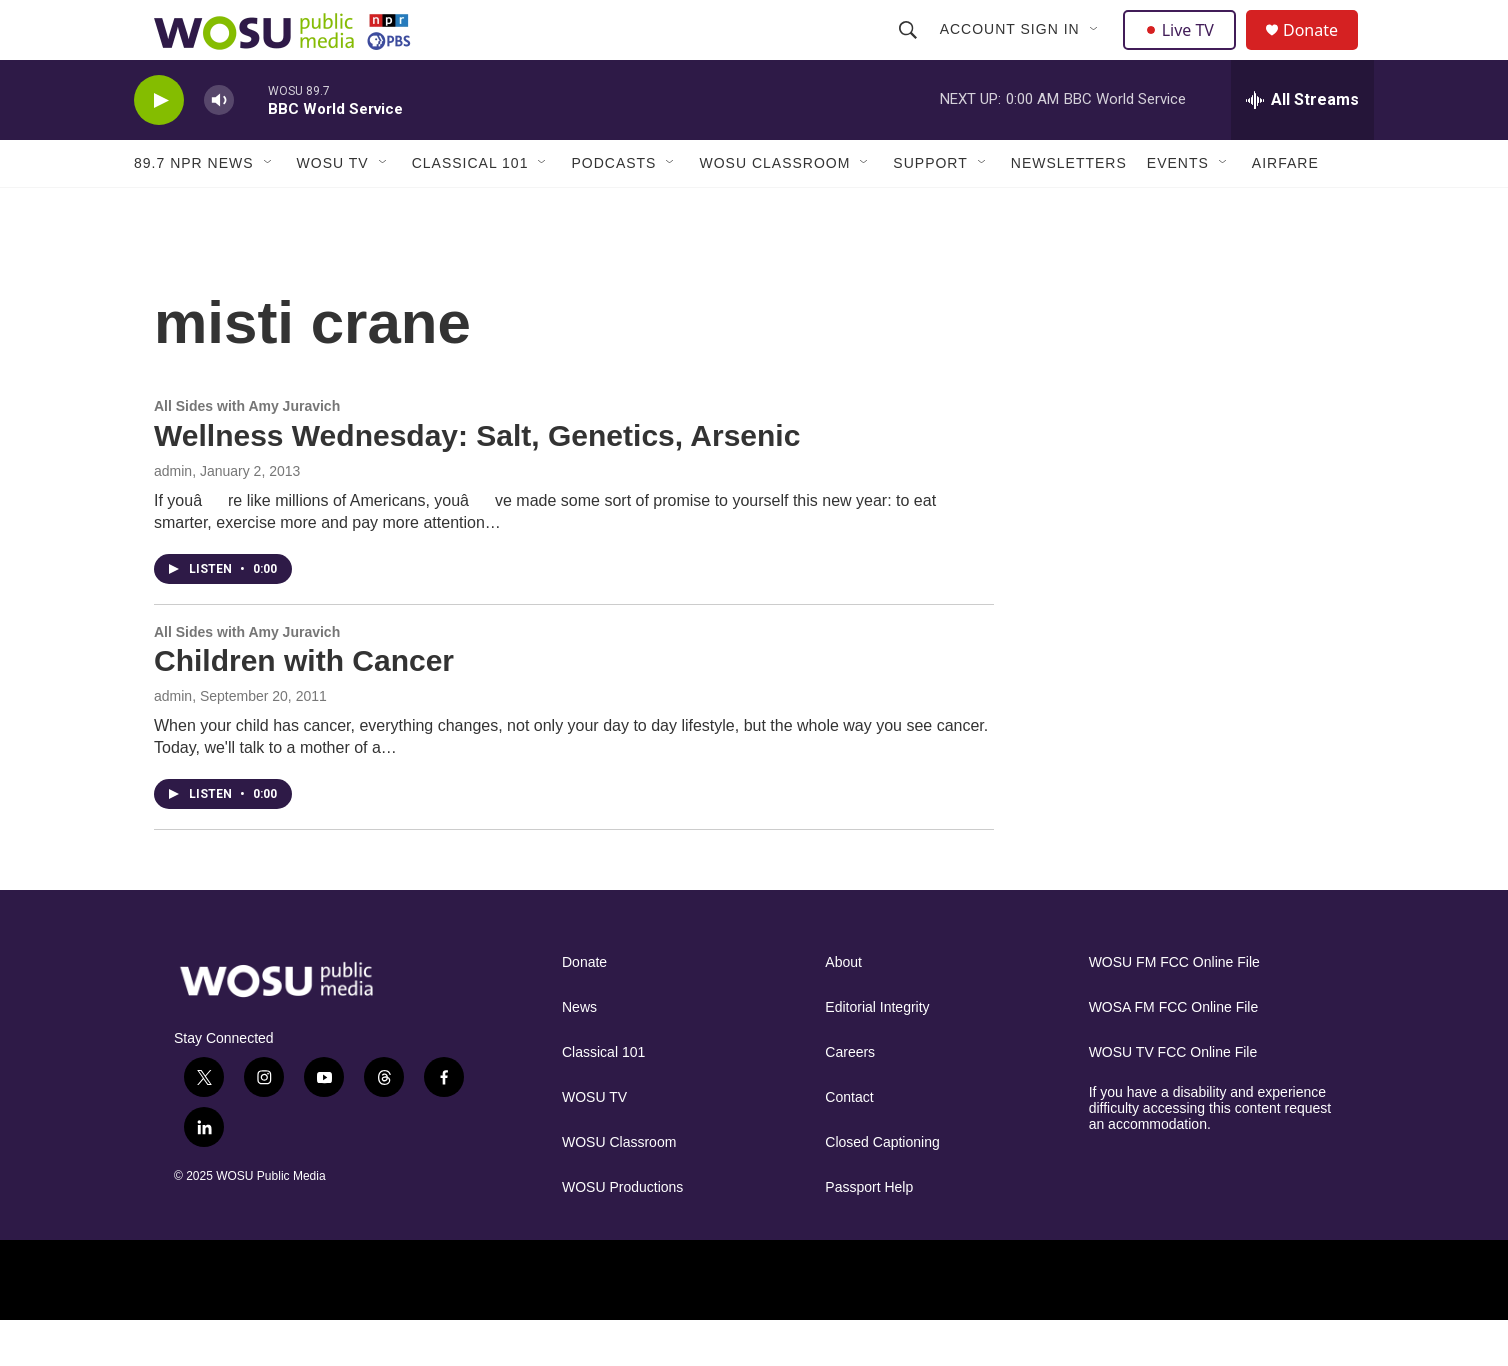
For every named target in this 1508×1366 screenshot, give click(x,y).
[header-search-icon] (910, 52)
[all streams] (1302, 145)
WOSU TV (333, 208)
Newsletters (1069, 208)
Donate (1323, 52)
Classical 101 (470, 208)
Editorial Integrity (877, 1052)
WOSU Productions (622, 1232)
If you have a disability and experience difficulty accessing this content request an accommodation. (1210, 1153)
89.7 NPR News (194, 208)
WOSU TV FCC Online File (1173, 1097)
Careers (850, 1097)
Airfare (1285, 208)
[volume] (219, 145)
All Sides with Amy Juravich (247, 451)
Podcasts (613, 208)
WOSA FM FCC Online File (1174, 1052)
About (843, 1007)
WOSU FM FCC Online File (1174, 1007)
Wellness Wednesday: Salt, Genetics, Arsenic (477, 480)
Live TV (1185, 52)
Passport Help (869, 1232)
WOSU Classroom (774, 208)
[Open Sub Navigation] (1097, 52)
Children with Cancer (304, 705)
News (579, 1052)
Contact (849, 1142)
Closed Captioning (882, 1187)
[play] (159, 145)
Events (1178, 208)
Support (930, 208)
